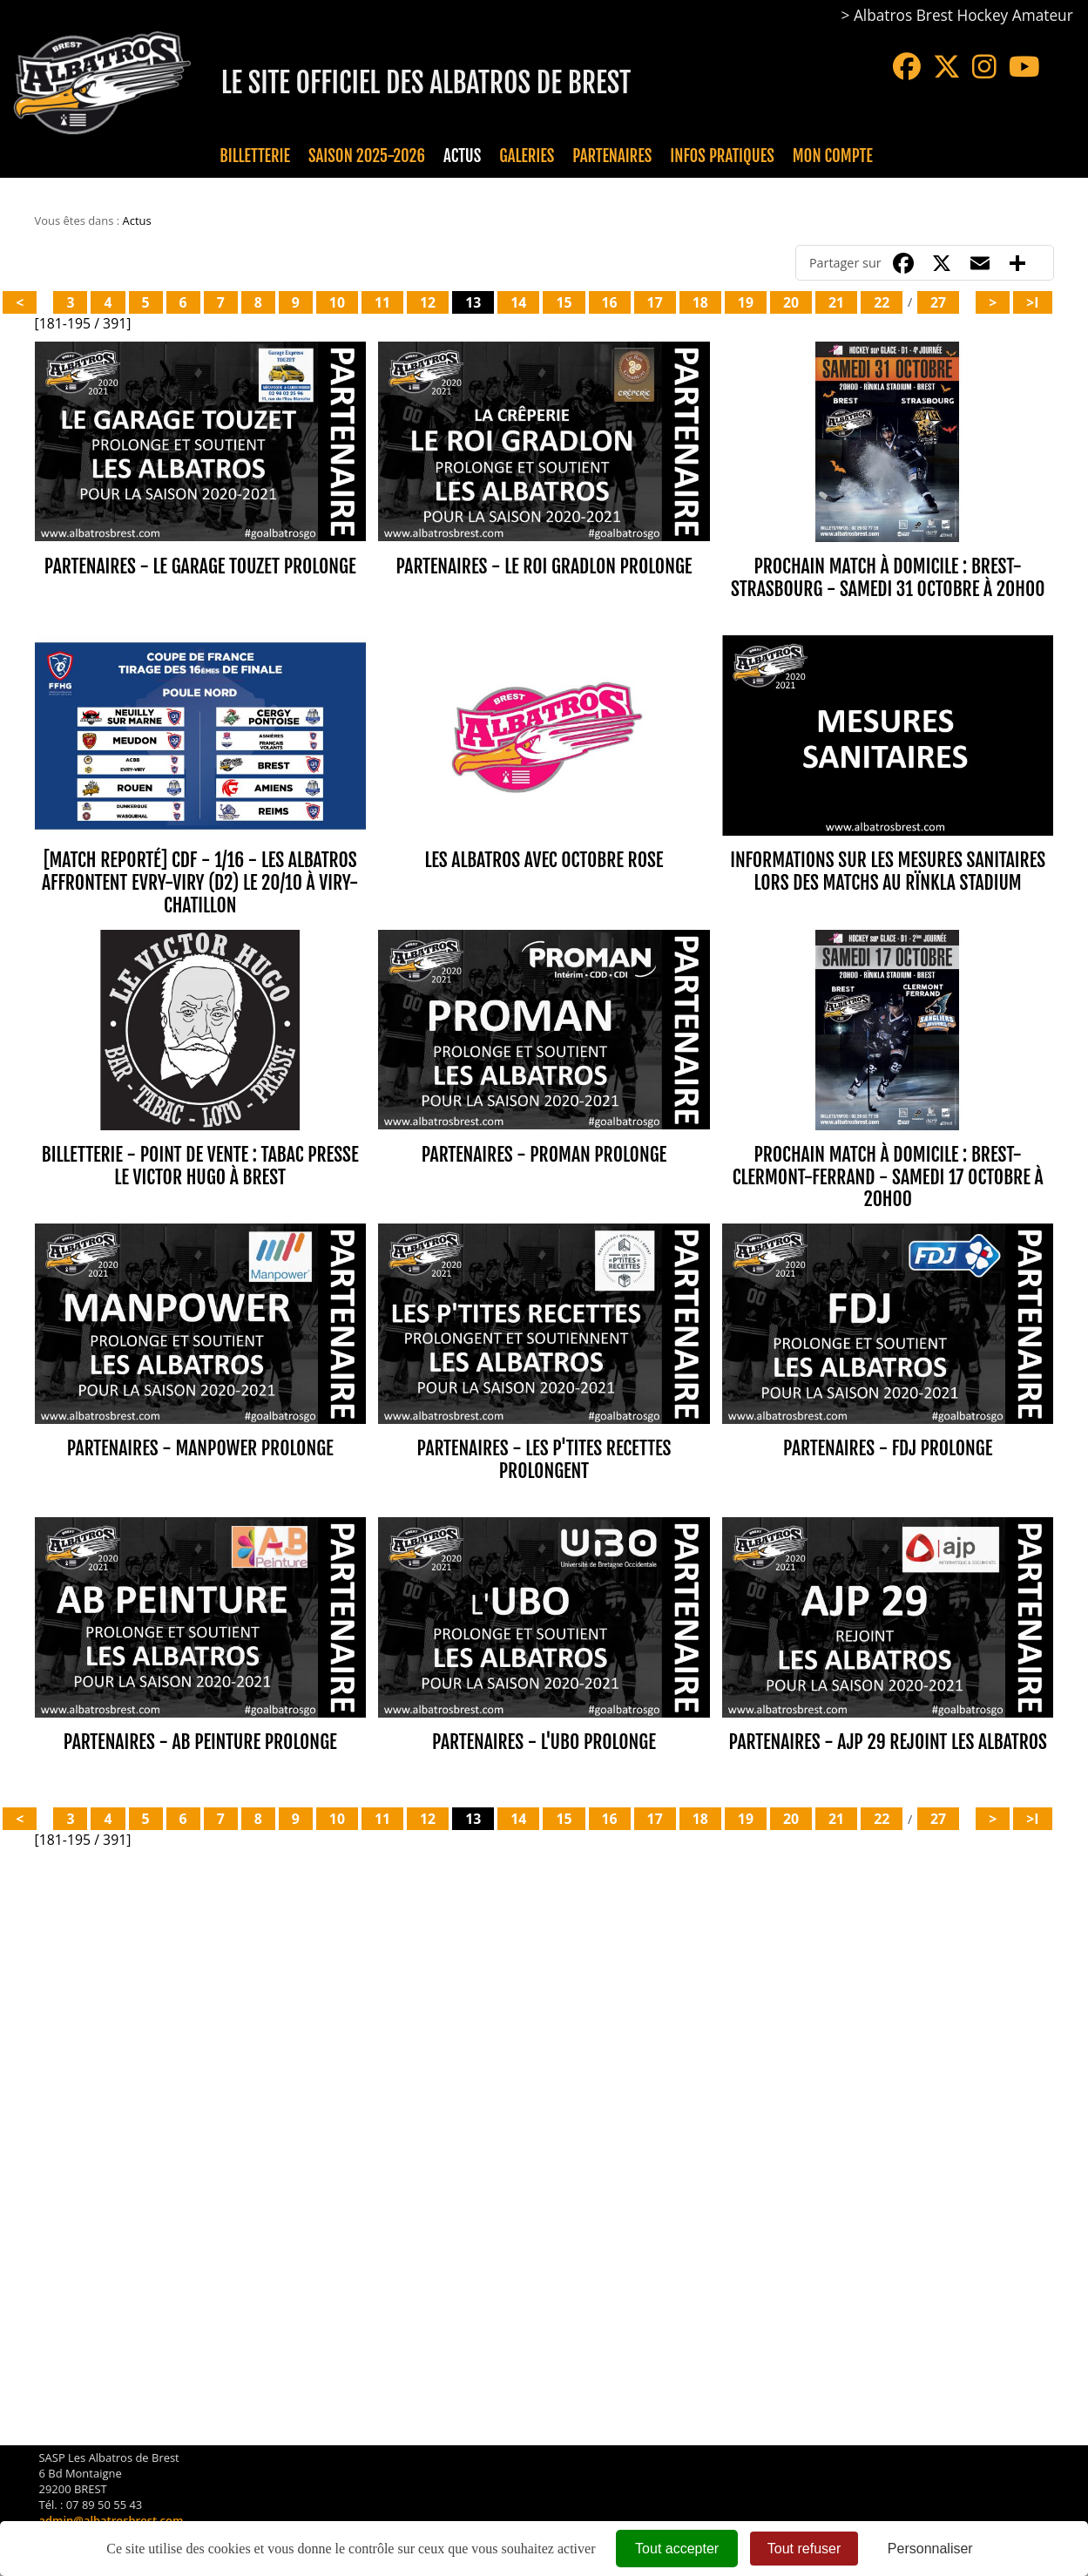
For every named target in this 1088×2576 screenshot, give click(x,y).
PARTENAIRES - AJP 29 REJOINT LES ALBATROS (888, 1672)
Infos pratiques (722, 156)
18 (700, 302)
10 (337, 302)
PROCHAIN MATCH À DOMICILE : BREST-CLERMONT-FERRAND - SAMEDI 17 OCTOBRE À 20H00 (888, 1142)
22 (881, 302)
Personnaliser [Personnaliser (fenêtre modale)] (930, 2548)
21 (836, 302)
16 (610, 302)
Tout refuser (804, 2548)
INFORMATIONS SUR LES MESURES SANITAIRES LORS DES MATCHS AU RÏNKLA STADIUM (887, 853)
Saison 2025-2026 (366, 156)
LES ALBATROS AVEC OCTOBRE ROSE (543, 842)
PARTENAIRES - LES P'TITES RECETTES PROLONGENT (543, 1407)
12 (428, 302)
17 (655, 302)
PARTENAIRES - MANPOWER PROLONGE (200, 1395)
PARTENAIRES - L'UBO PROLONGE (544, 1672)
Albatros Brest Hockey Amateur (963, 15)
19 (745, 302)
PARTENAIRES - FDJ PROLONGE (887, 1395)
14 (518, 302)
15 (563, 302)
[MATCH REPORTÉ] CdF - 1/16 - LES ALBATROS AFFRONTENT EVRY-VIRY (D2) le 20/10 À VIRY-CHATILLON (200, 864)
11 (382, 302)
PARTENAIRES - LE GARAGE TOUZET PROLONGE (200, 566)
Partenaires (612, 156)
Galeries (526, 156)
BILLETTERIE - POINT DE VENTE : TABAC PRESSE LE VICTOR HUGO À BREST (200, 1131)
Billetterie (255, 156)
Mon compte (833, 156)
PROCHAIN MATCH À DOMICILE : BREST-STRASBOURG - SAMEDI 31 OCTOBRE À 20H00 (887, 577)
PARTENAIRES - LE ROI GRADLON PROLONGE (543, 566)
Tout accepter (677, 2548)
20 (791, 302)
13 (473, 302)
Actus (462, 156)
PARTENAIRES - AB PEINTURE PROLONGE (200, 1672)
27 (938, 302)
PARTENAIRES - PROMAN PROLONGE (544, 1119)
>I (1032, 302)
